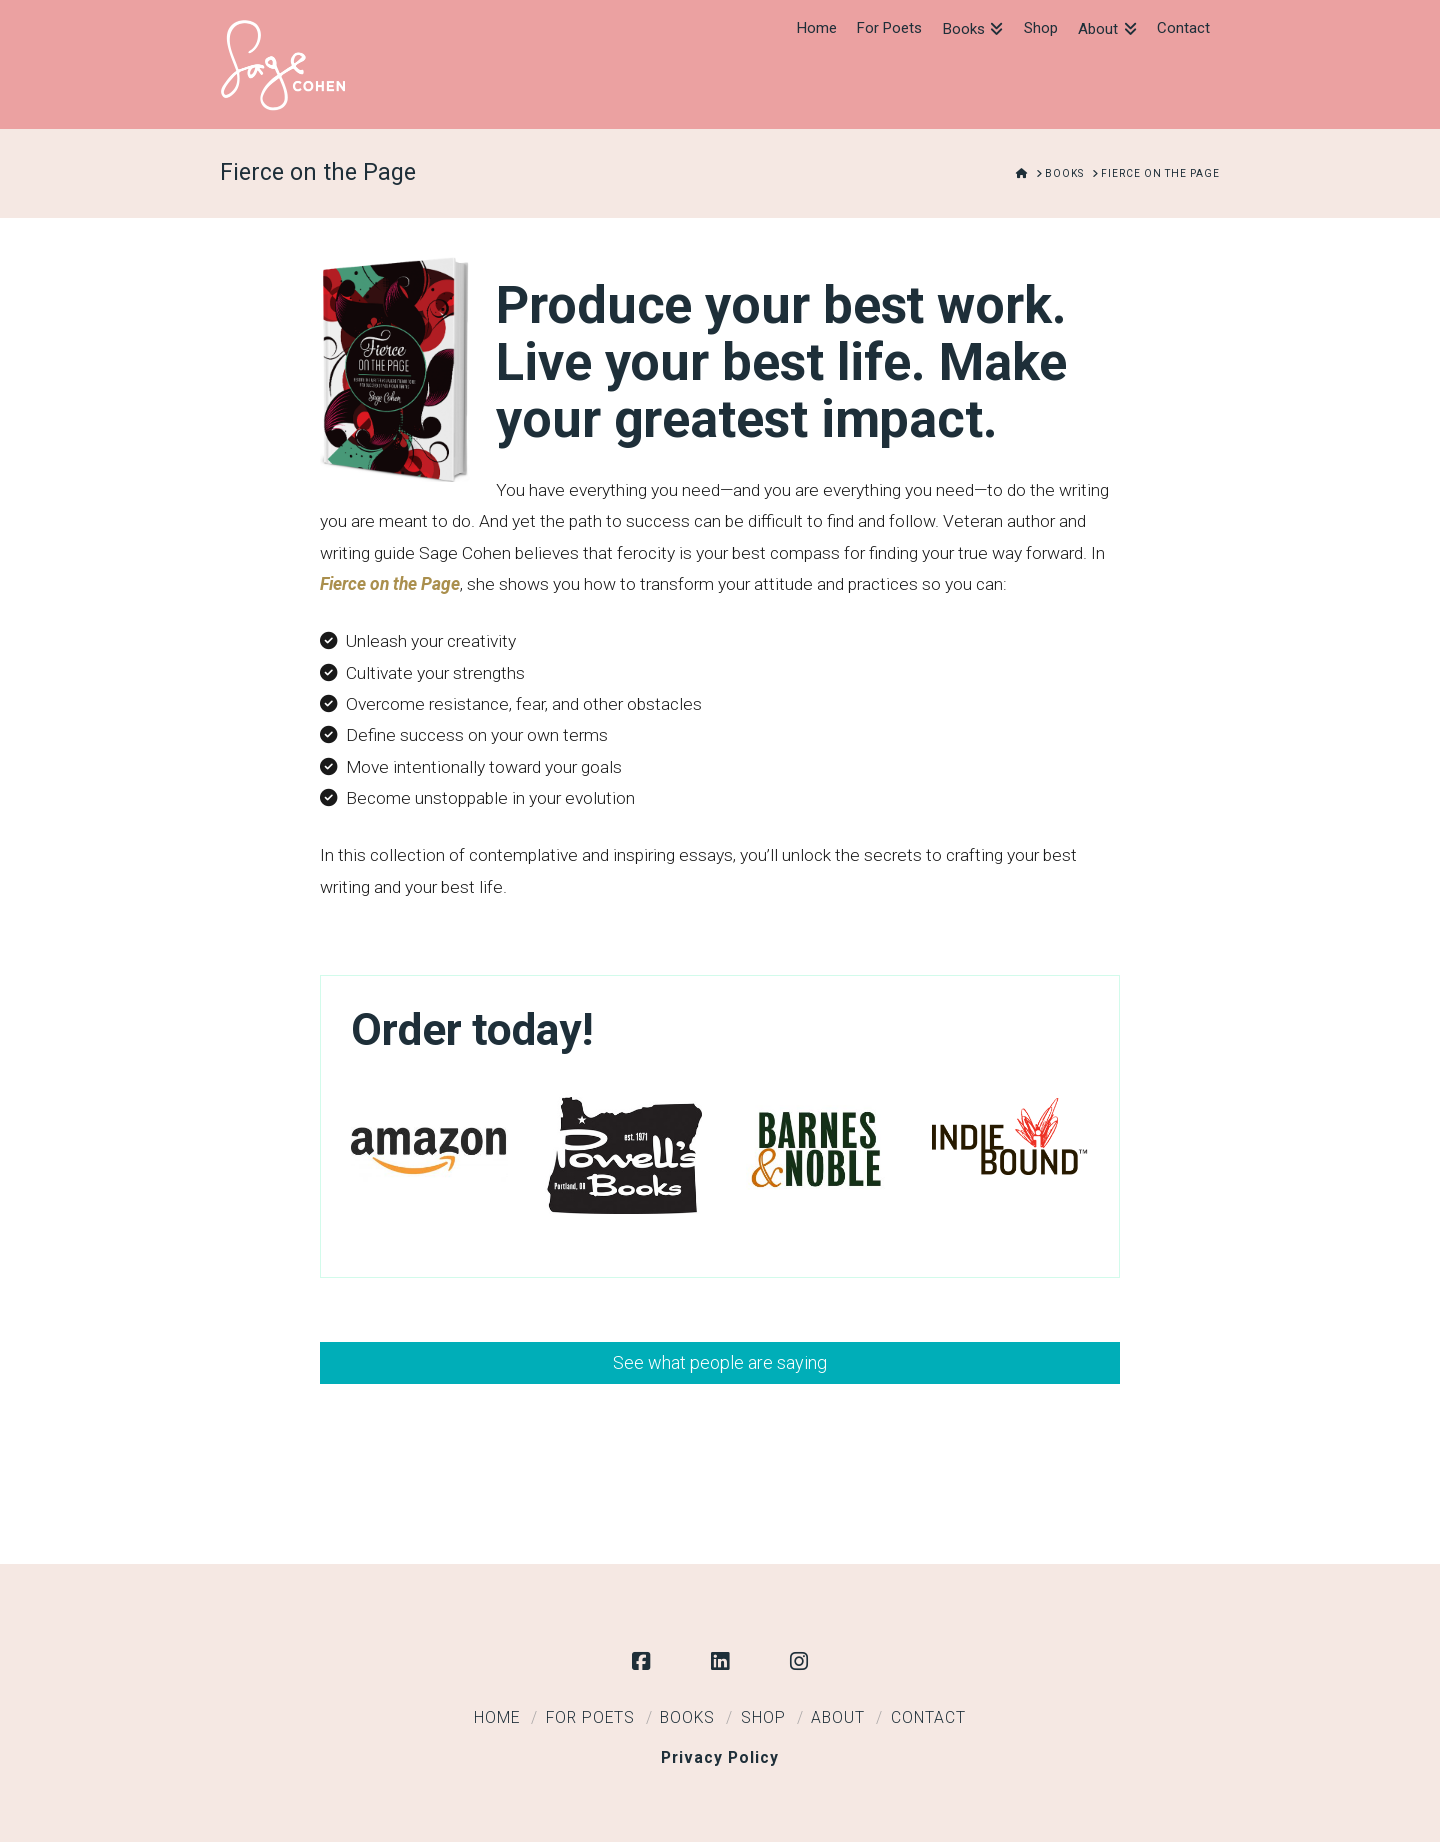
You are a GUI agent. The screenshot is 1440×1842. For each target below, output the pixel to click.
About (838, 1718)
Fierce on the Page (390, 584)
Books (687, 1718)
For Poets (590, 1718)
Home (497, 1718)
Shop (763, 1718)
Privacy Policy (720, 1758)
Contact (928, 1718)
